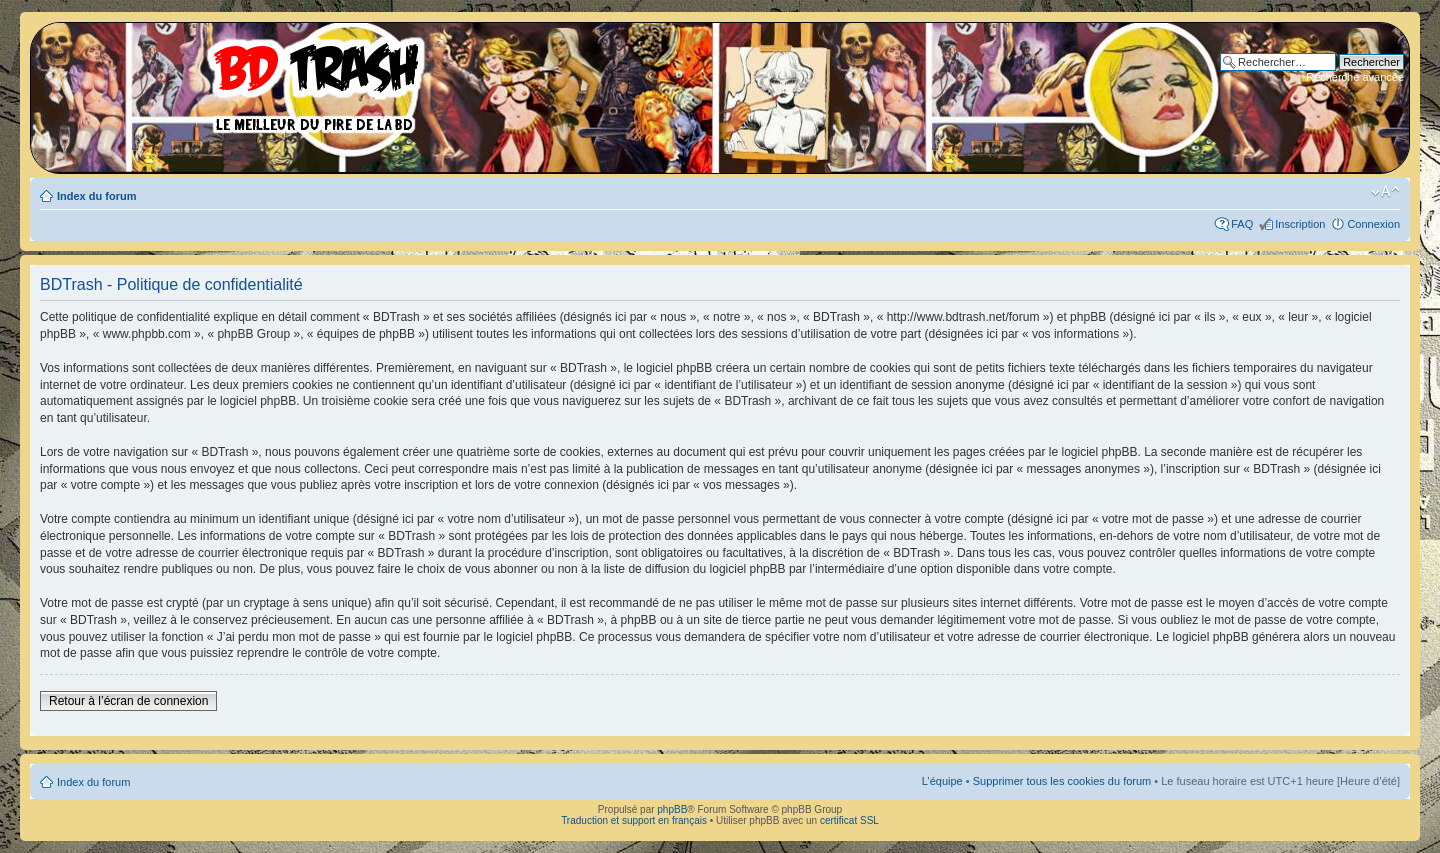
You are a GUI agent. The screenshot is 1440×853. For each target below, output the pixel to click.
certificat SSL (849, 820)
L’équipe (942, 781)
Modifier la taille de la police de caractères (1385, 192)
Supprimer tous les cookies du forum (1062, 781)
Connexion (1373, 224)
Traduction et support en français (634, 820)
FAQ (1242, 224)
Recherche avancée (1355, 77)
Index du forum (96, 196)
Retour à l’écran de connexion (128, 701)
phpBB (672, 809)
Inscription (1300, 224)
